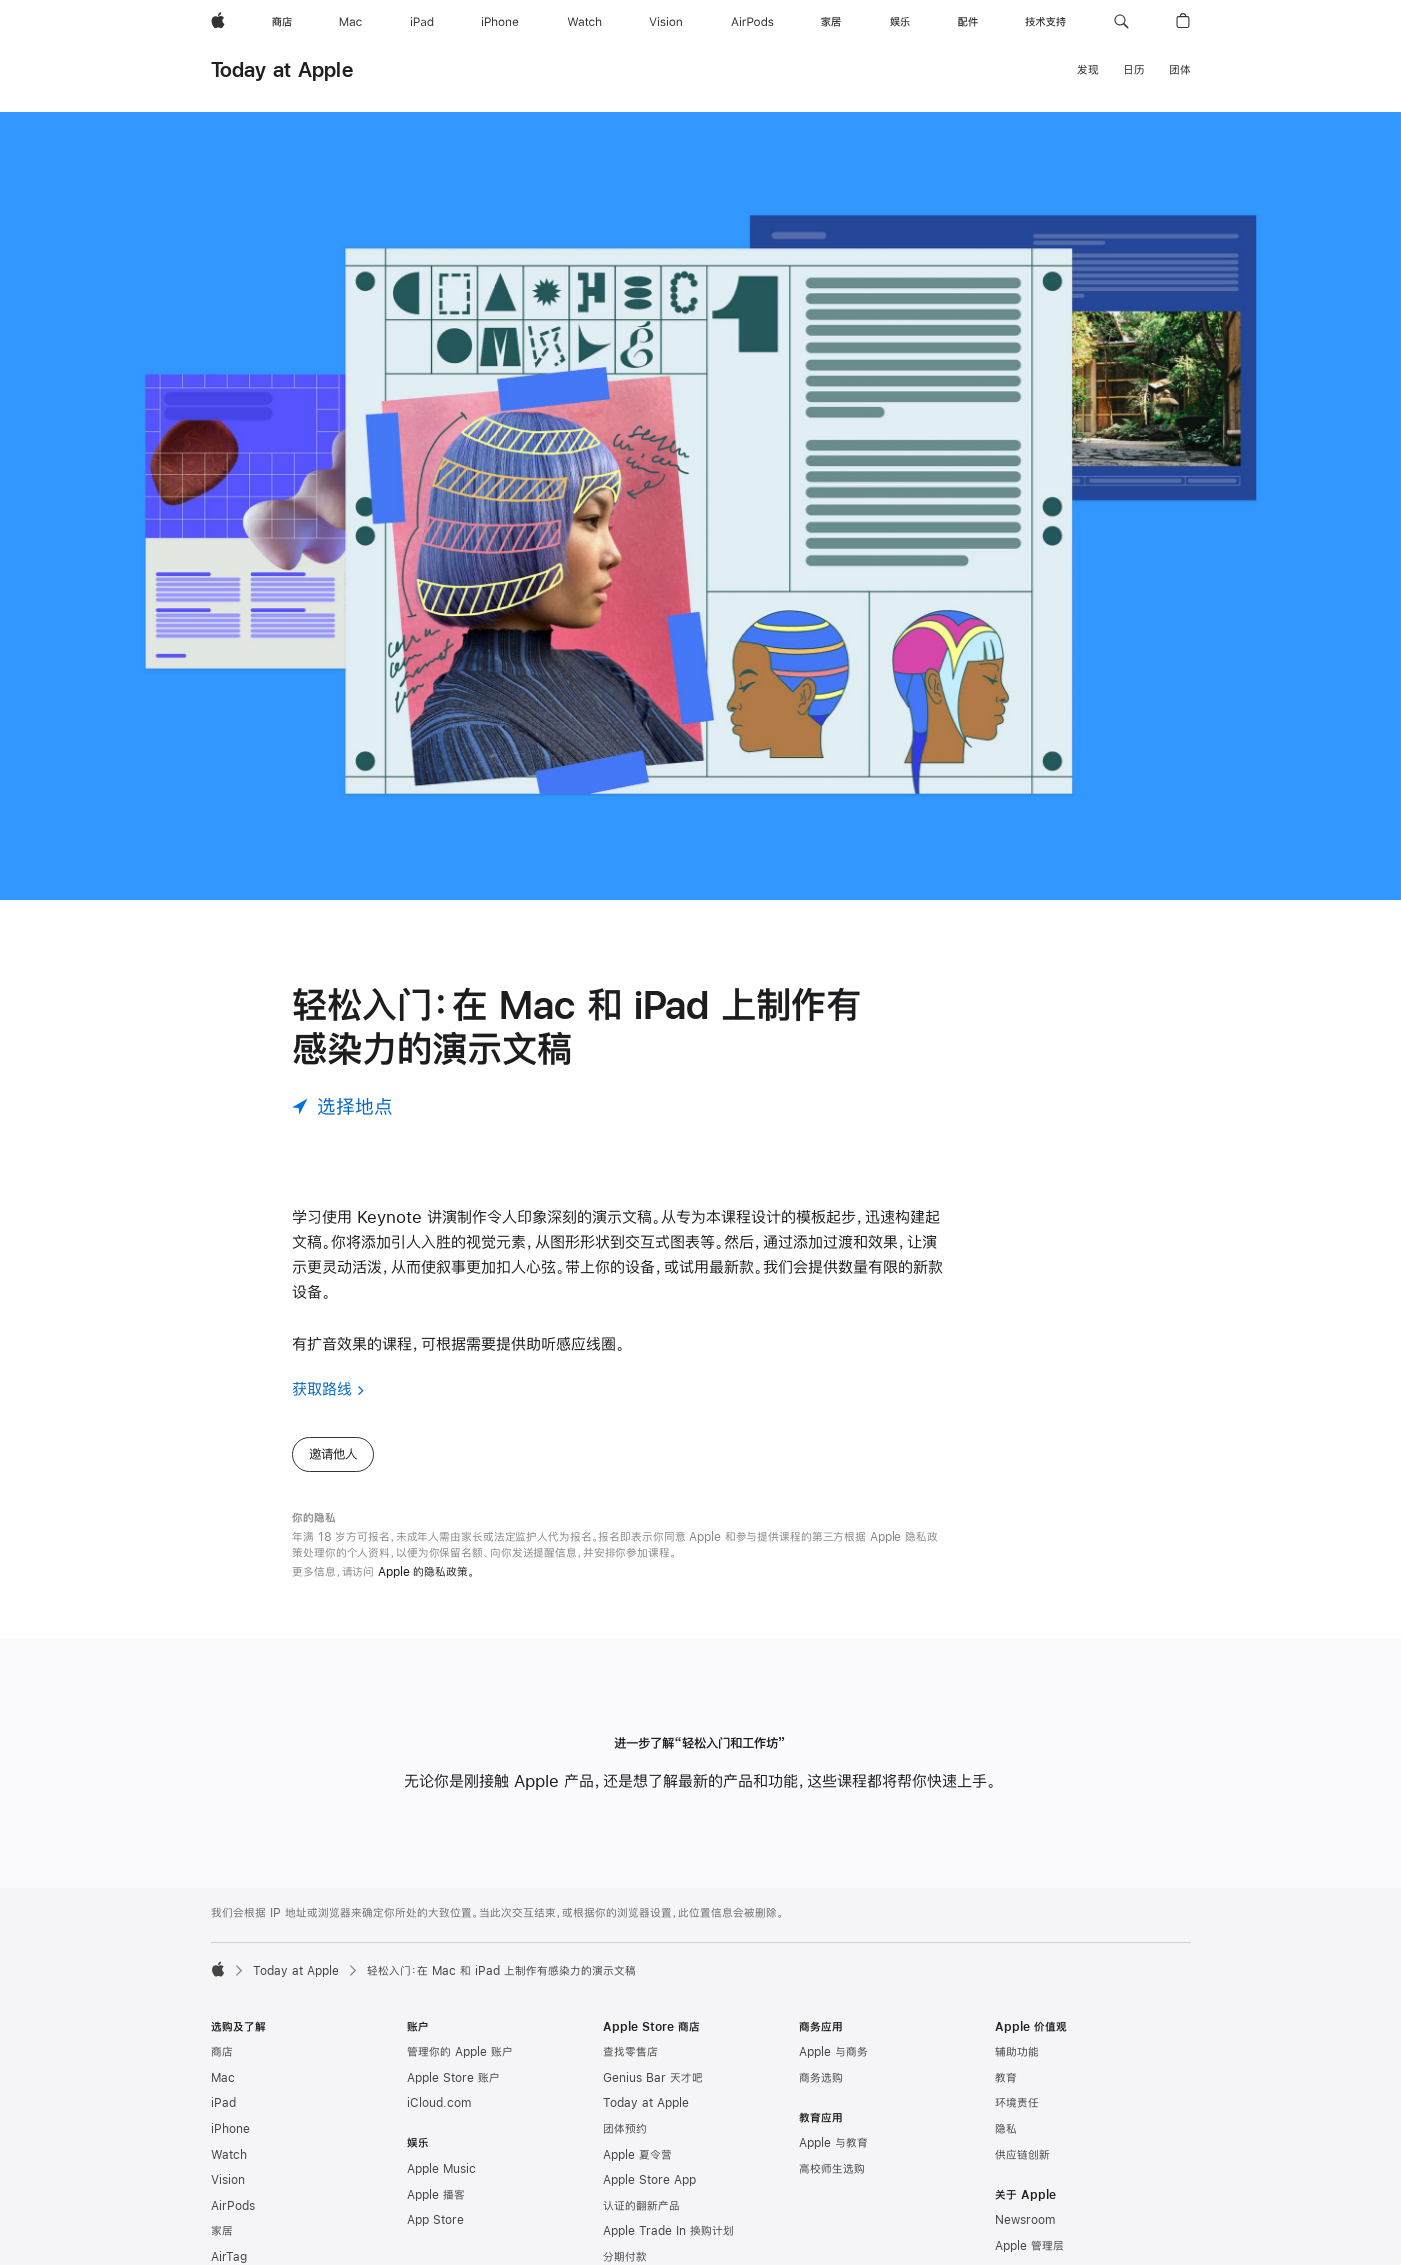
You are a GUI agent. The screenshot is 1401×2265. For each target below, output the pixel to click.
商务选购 (821, 2078)
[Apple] (218, 22)
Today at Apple (282, 69)
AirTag (229, 2257)
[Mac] (350, 22)
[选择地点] (342, 1106)
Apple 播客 (436, 2195)
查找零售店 (630, 2052)
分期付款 (625, 2257)
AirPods (233, 2206)
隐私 (1006, 2129)
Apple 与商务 (833, 2052)
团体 (1180, 70)
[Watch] (584, 22)
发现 (1088, 70)
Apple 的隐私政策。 (426, 1572)
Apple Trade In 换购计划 (668, 2231)
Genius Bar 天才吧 (653, 2078)
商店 (222, 2052)
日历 (1134, 70)
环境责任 (1017, 2103)
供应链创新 (1022, 2155)
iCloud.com (439, 2103)
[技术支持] (1045, 22)
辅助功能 (1017, 2052)
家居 (222, 2231)
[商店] (282, 22)
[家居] (831, 22)
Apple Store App (649, 2180)
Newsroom (1025, 2220)
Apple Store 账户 (453, 2078)
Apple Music (441, 2169)
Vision (228, 2180)
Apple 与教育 (833, 2143)
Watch (229, 2155)
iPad (223, 2103)
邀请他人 (333, 1454)
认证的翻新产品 (641, 2206)
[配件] (968, 22)
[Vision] (666, 22)
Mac (223, 2078)
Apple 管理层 (1029, 2246)
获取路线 (322, 1388)
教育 (1006, 2078)
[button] (1121, 22)
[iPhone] (500, 22)
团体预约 (625, 2129)
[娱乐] (900, 22)
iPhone (230, 2129)
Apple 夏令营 (637, 2155)
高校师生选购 (832, 2169)
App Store (435, 2220)
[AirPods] (752, 22)
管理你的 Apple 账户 (460, 2052)
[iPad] (422, 22)
